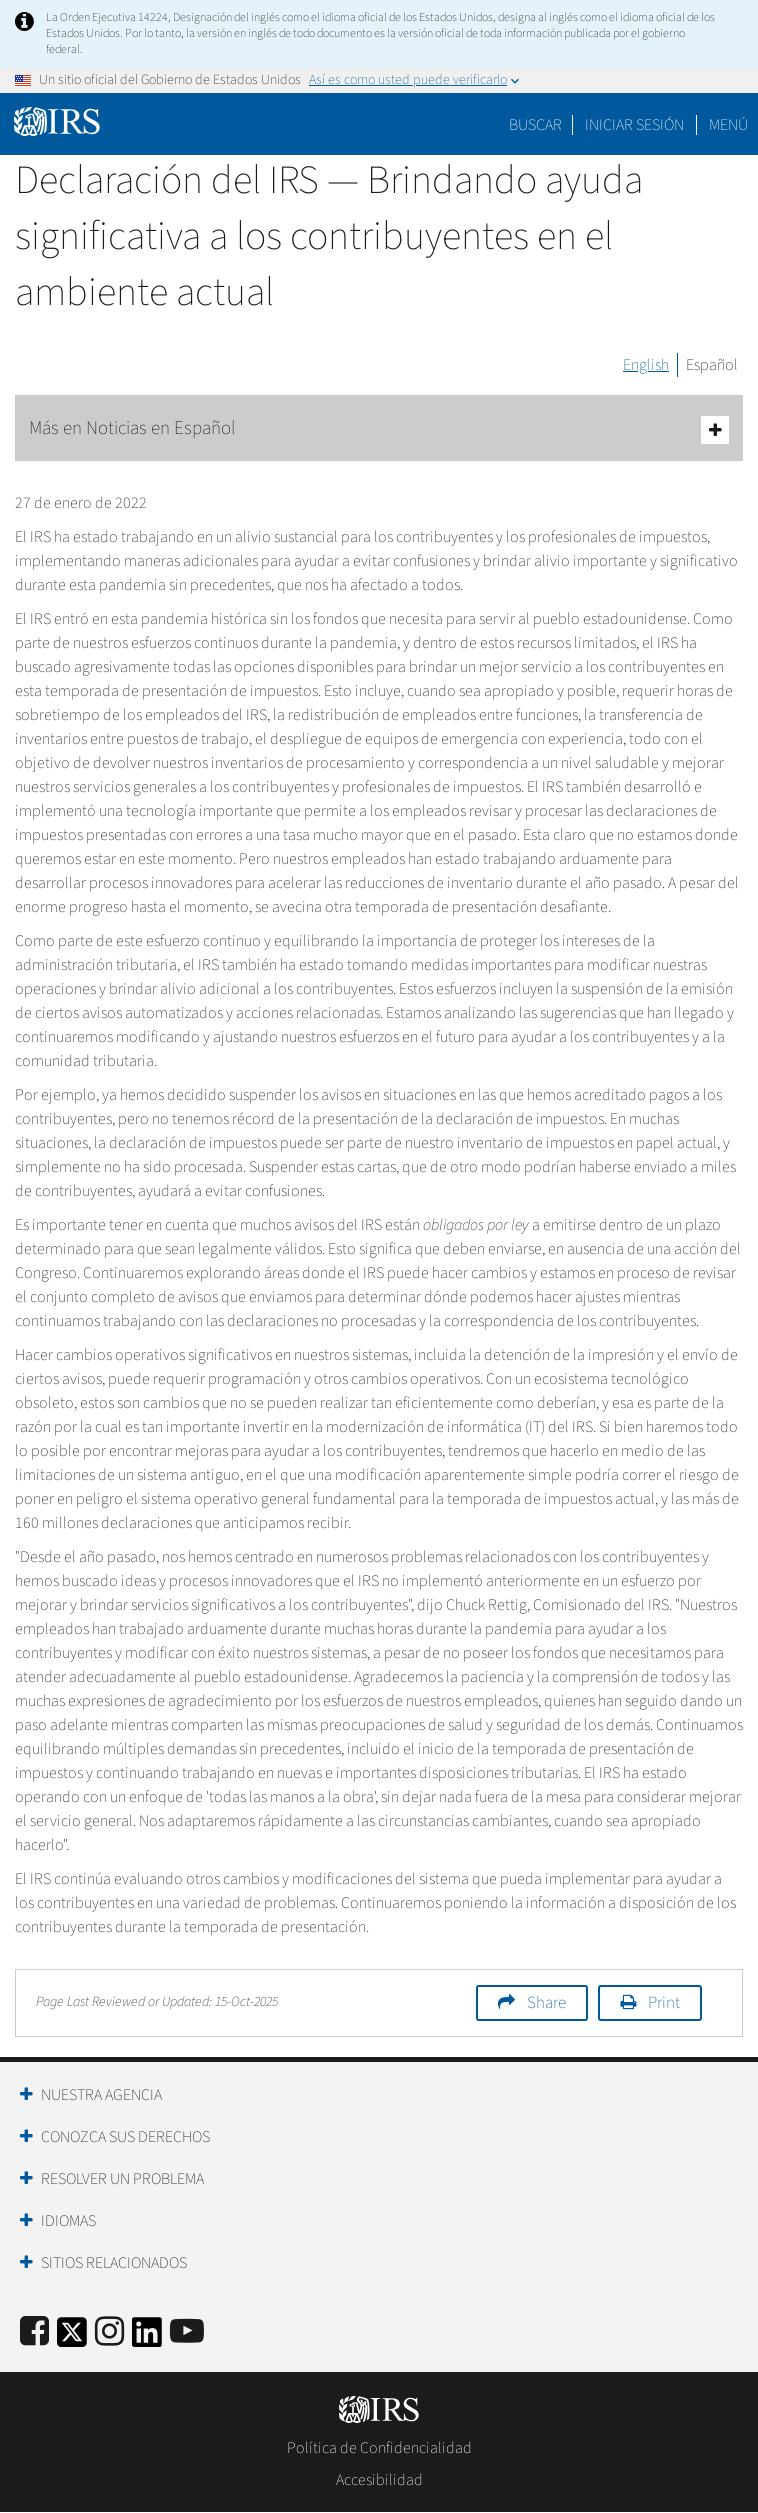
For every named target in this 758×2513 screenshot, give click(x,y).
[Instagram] (109, 2332)
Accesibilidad (379, 2480)
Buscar (535, 125)
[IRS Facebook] (34, 2332)
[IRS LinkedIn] (147, 2338)
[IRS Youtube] (187, 2332)
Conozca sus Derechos (125, 2137)
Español (712, 365)
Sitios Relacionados (114, 2263)
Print (664, 2003)
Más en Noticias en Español (379, 429)
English (646, 365)
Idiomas (68, 2221)
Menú (728, 125)
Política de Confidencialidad (379, 2448)
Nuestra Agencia (101, 2095)
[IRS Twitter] (72, 2338)
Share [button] (546, 2003)
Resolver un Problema (122, 2179)
